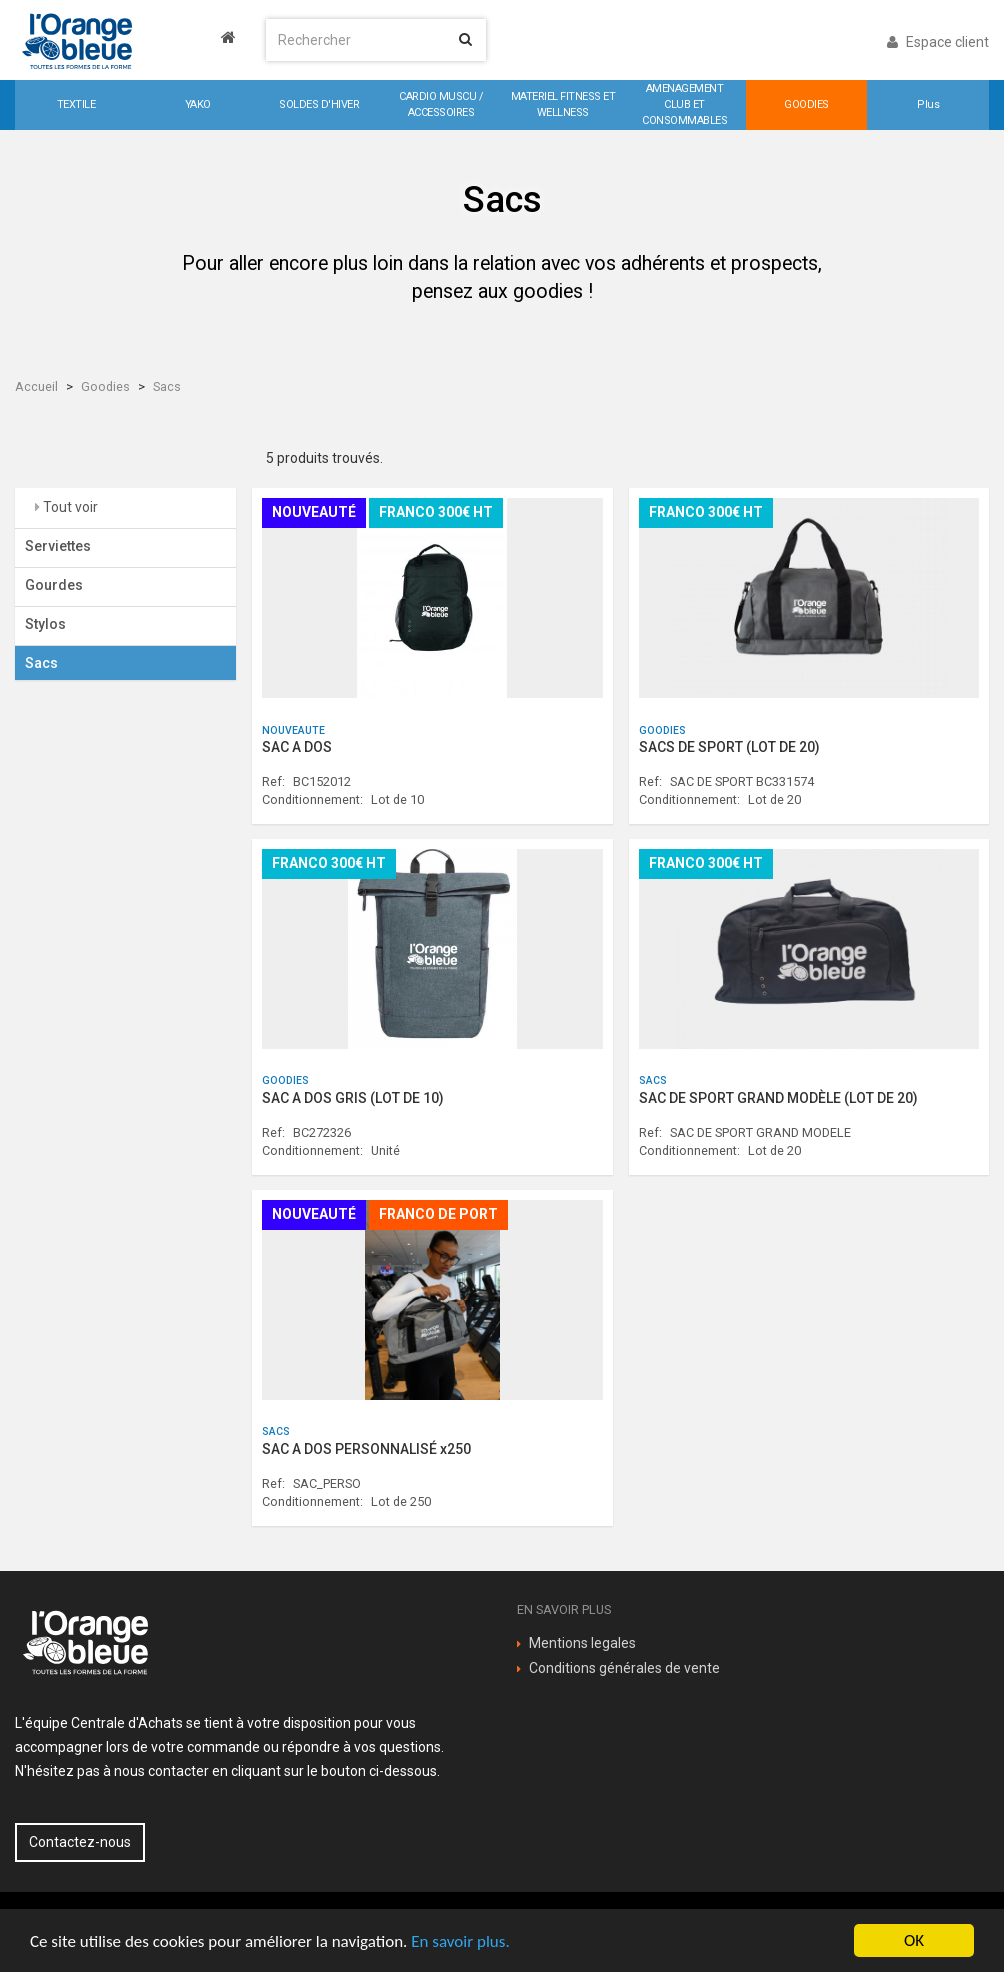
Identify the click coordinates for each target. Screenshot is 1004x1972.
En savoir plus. (460, 1941)
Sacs (167, 386)
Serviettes (58, 546)
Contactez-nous (80, 1842)
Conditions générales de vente (624, 1668)
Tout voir (69, 507)
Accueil (36, 386)
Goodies (105, 386)
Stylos (45, 624)
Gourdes (54, 585)
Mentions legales (582, 1643)
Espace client (938, 42)
